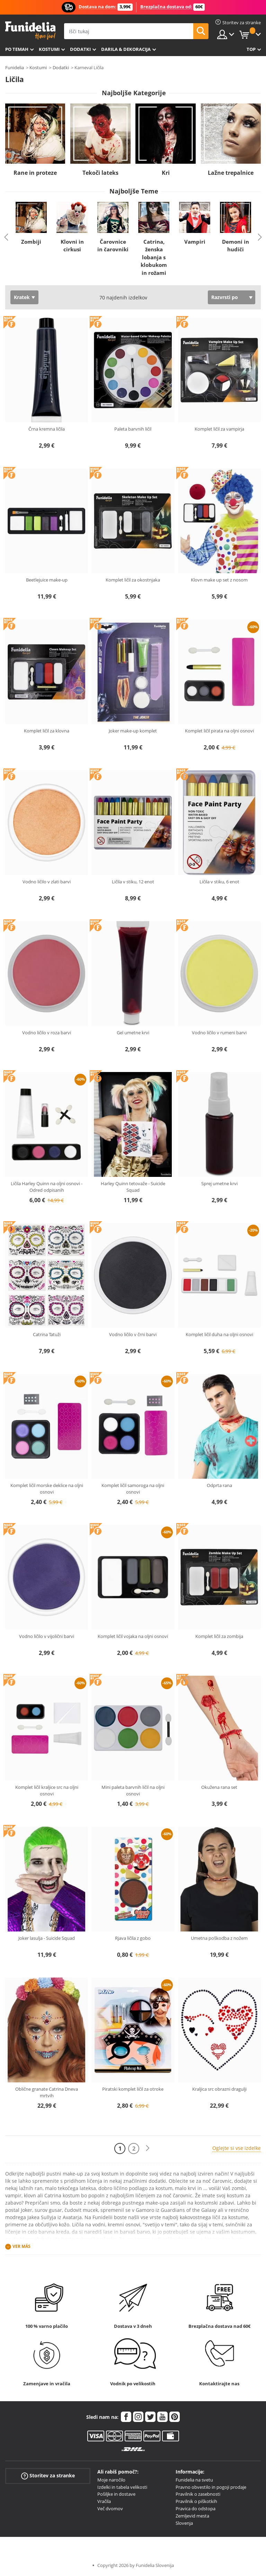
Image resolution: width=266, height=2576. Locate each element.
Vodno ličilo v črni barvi (133, 1334)
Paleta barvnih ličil (132, 429)
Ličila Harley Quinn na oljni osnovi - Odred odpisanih (46, 1187)
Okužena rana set (219, 1787)
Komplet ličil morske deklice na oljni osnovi (46, 1488)
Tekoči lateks (100, 173)
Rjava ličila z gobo (133, 1938)
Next (259, 237)
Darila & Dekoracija (126, 49)
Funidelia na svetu (194, 2480)
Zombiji (31, 241)
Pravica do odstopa (195, 2508)
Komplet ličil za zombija (219, 1636)
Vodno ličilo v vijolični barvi (46, 1636)
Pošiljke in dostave (116, 2494)
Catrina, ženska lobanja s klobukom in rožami (154, 257)
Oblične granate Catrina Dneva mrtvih (46, 2092)
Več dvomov (110, 2508)
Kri (166, 173)
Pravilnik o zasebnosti (198, 2494)
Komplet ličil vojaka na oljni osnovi (133, 1636)
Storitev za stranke (48, 2475)
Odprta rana (219, 1485)
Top (251, 49)
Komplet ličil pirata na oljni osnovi (219, 731)
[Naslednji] (147, 2148)
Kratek (22, 297)
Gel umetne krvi (133, 1032)
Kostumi (49, 49)
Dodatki (80, 49)
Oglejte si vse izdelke (236, 2148)
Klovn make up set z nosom (219, 580)
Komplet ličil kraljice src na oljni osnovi (46, 1790)
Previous (6, 237)
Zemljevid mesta (192, 2516)
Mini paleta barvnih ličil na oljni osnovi (133, 1790)
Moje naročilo (111, 2480)
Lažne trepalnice (231, 173)
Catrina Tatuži (47, 1334)
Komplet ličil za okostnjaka (133, 580)
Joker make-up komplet (133, 731)
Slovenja (184, 2523)
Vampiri (194, 241)
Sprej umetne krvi (219, 1183)
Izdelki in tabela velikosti (122, 2487)
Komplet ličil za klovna (46, 731)
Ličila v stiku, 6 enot (219, 882)
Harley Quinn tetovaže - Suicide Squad (133, 1187)
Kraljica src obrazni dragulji (219, 2089)
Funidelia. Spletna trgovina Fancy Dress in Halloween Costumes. (30, 30)
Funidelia (14, 67)
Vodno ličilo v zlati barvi (47, 882)
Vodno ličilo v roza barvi (46, 1032)
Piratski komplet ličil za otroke (132, 2089)
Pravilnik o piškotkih (196, 2501)
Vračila (104, 2501)
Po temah (16, 49)
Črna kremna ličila (46, 429)
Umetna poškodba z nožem (219, 1938)
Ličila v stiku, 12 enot (133, 882)
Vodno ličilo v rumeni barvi (219, 1032)
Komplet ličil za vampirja (219, 429)
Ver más (21, 2246)
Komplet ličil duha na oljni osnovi (219, 1334)
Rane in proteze (35, 173)
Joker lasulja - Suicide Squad (46, 1938)
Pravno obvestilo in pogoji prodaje (211, 2487)
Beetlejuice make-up (47, 580)
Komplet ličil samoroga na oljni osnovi (132, 1488)
